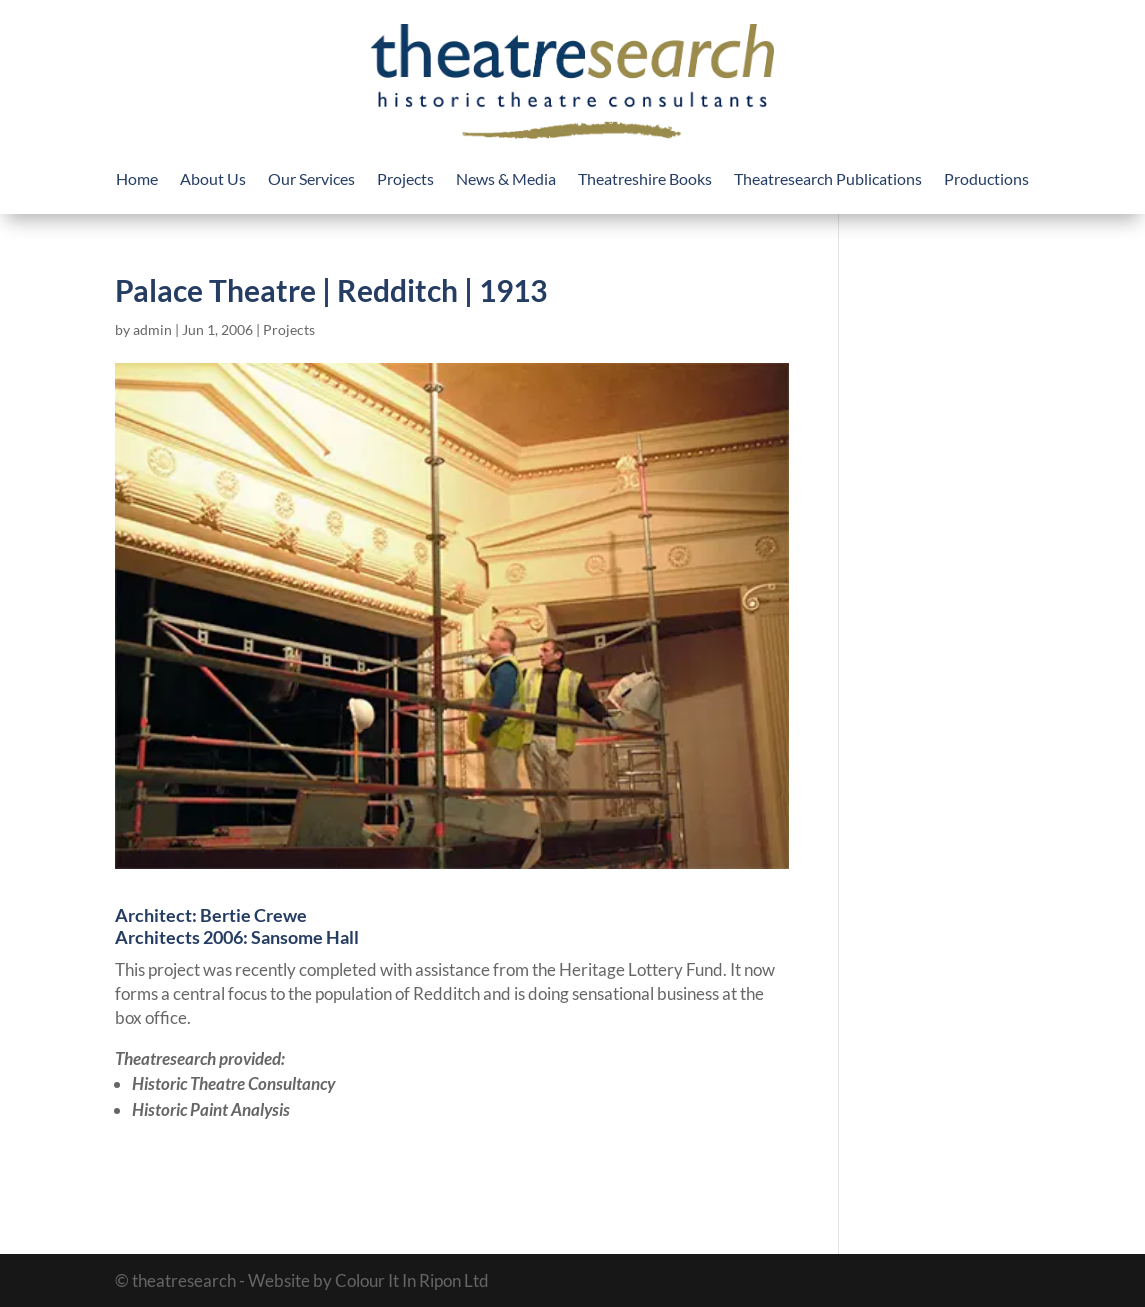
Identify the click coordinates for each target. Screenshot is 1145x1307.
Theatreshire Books (645, 180)
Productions (986, 180)
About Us (213, 180)
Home (137, 180)
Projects (405, 180)
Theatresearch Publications (828, 180)
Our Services (311, 180)
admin (152, 329)
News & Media (506, 180)
